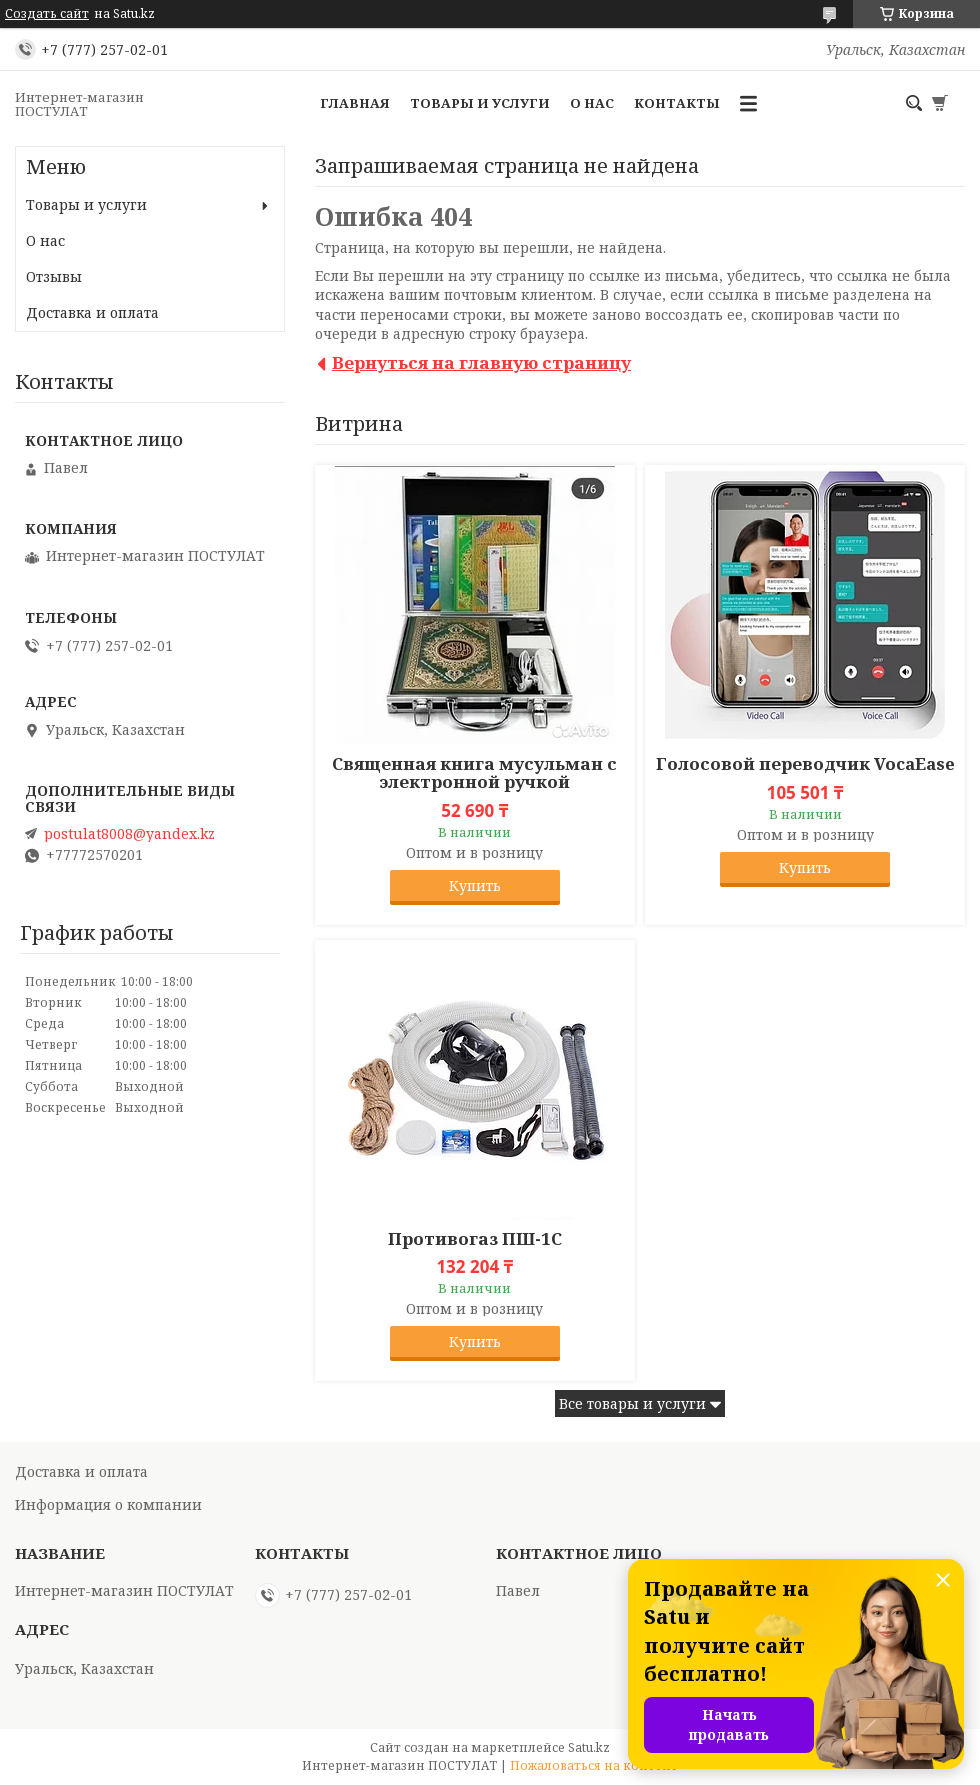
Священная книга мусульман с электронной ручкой (474, 773)
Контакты (677, 103)
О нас (592, 103)
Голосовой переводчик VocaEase (805, 764)
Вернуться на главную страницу (481, 362)
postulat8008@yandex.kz (129, 834)
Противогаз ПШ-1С (475, 1239)
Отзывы (54, 276)
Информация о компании (108, 1504)
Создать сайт (47, 14)
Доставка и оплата (92, 312)
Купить (475, 885)
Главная (355, 103)
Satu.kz (589, 1747)
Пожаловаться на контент (594, 1765)
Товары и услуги (480, 103)
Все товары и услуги (632, 1403)
